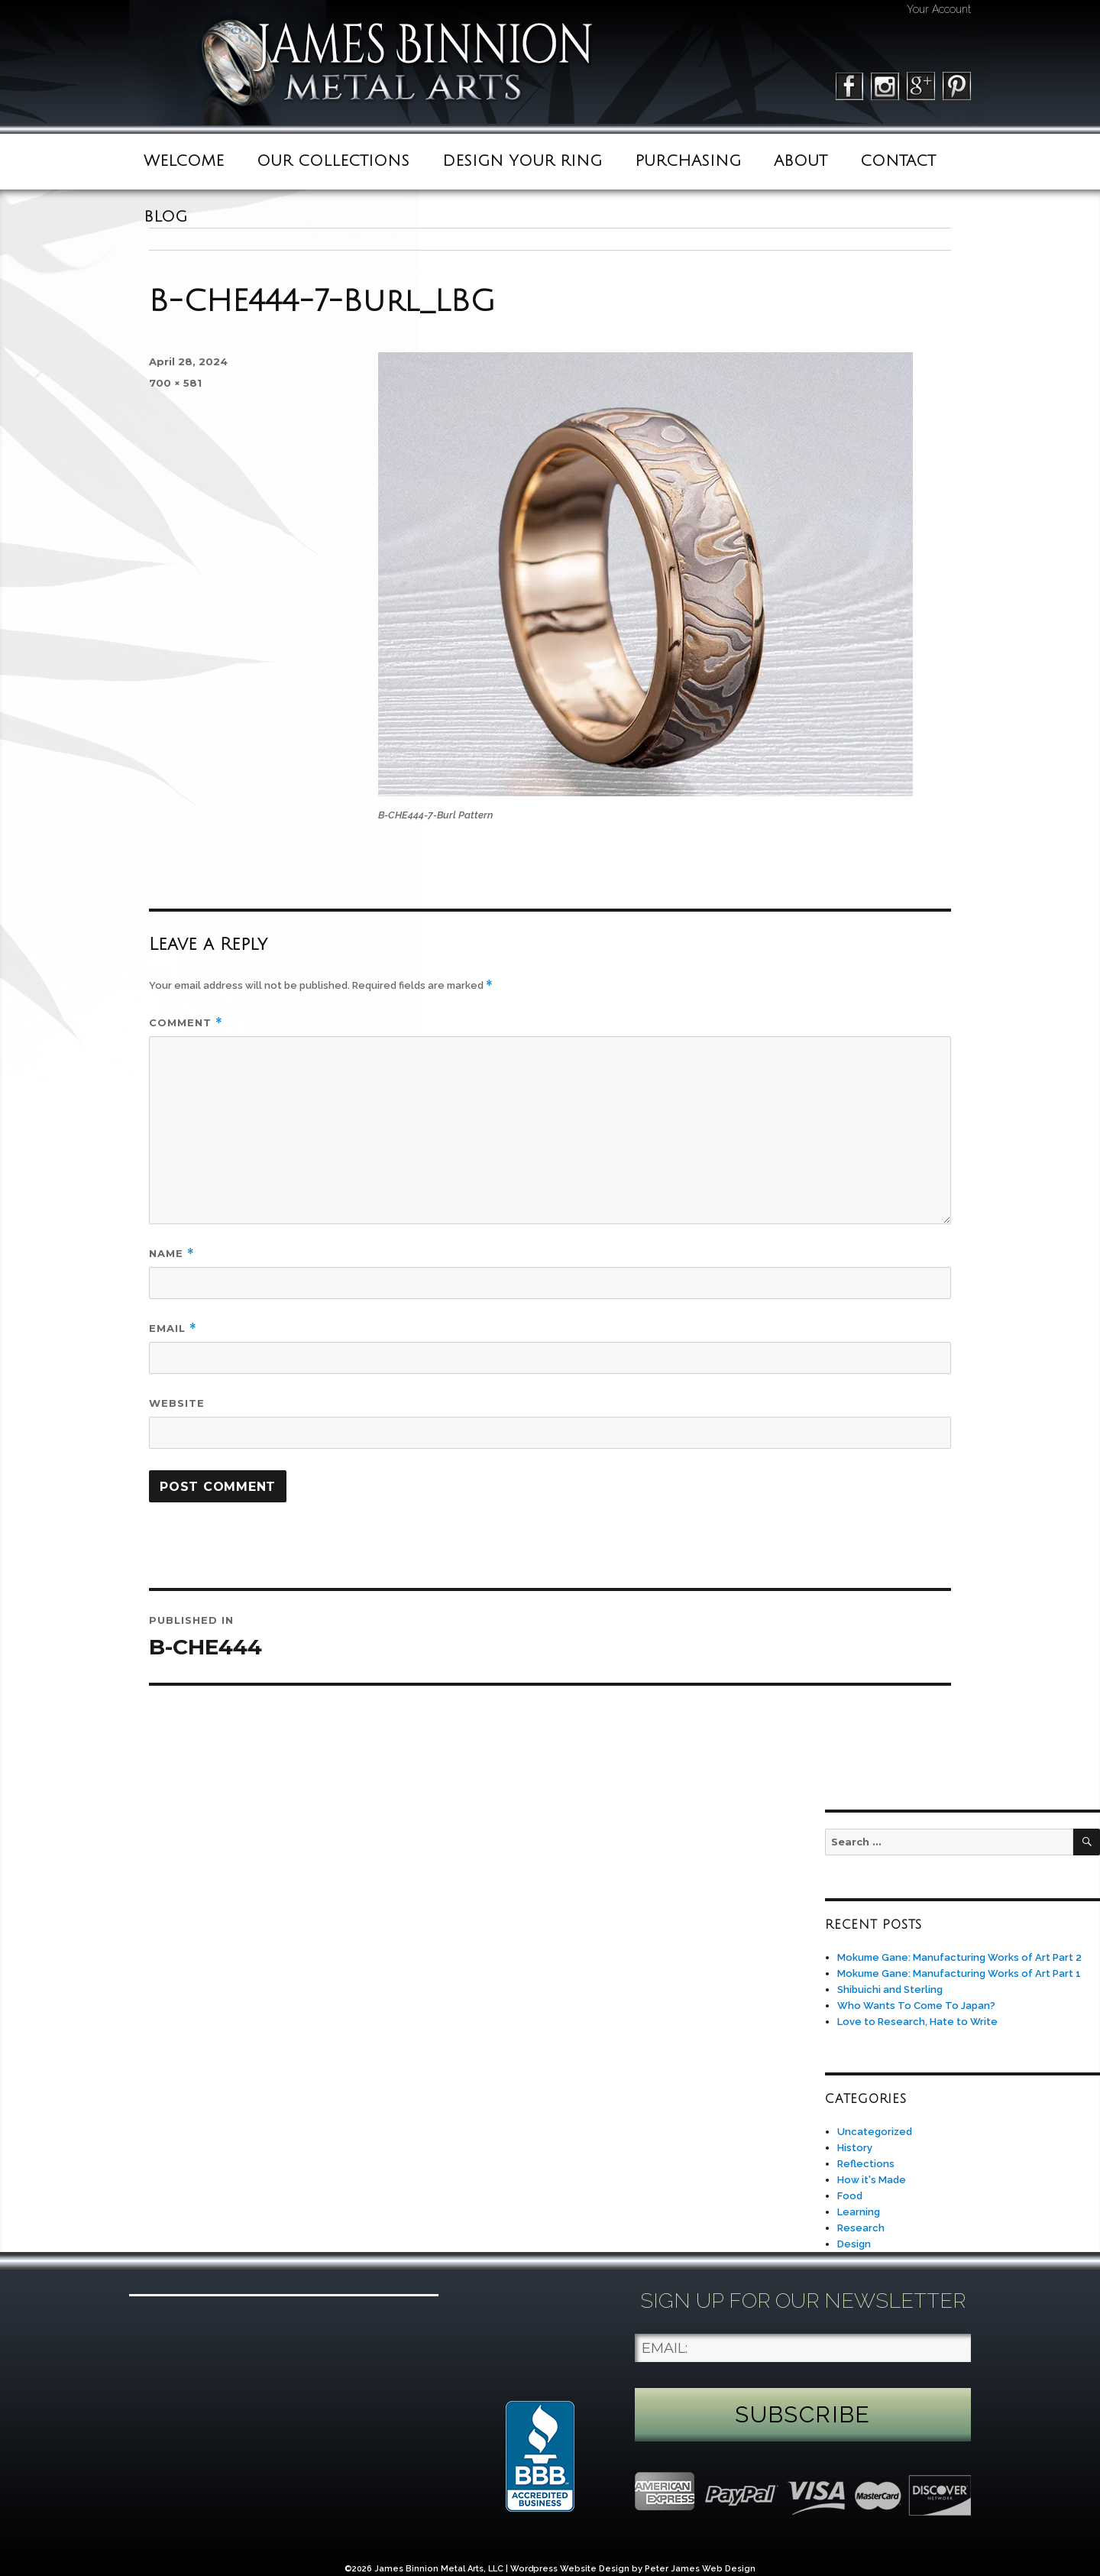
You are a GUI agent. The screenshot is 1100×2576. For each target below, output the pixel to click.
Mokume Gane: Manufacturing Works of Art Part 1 (959, 1973)
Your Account (939, 9)
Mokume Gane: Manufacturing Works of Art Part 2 (959, 1957)
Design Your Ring (522, 161)
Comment (186, 1022)
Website (177, 1403)
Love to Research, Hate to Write (917, 2021)
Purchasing (688, 161)
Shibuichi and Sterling (890, 1989)
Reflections (866, 2163)
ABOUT (800, 161)
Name (172, 1253)
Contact (898, 161)
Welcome (184, 161)
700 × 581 (175, 383)
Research (861, 2228)
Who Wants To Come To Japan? (916, 2005)
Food (849, 2196)
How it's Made (871, 2180)
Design (854, 2244)
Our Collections (333, 161)
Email (173, 1328)
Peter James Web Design (700, 2569)
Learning (858, 2212)
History (854, 2147)
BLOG (165, 217)
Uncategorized (874, 2131)
